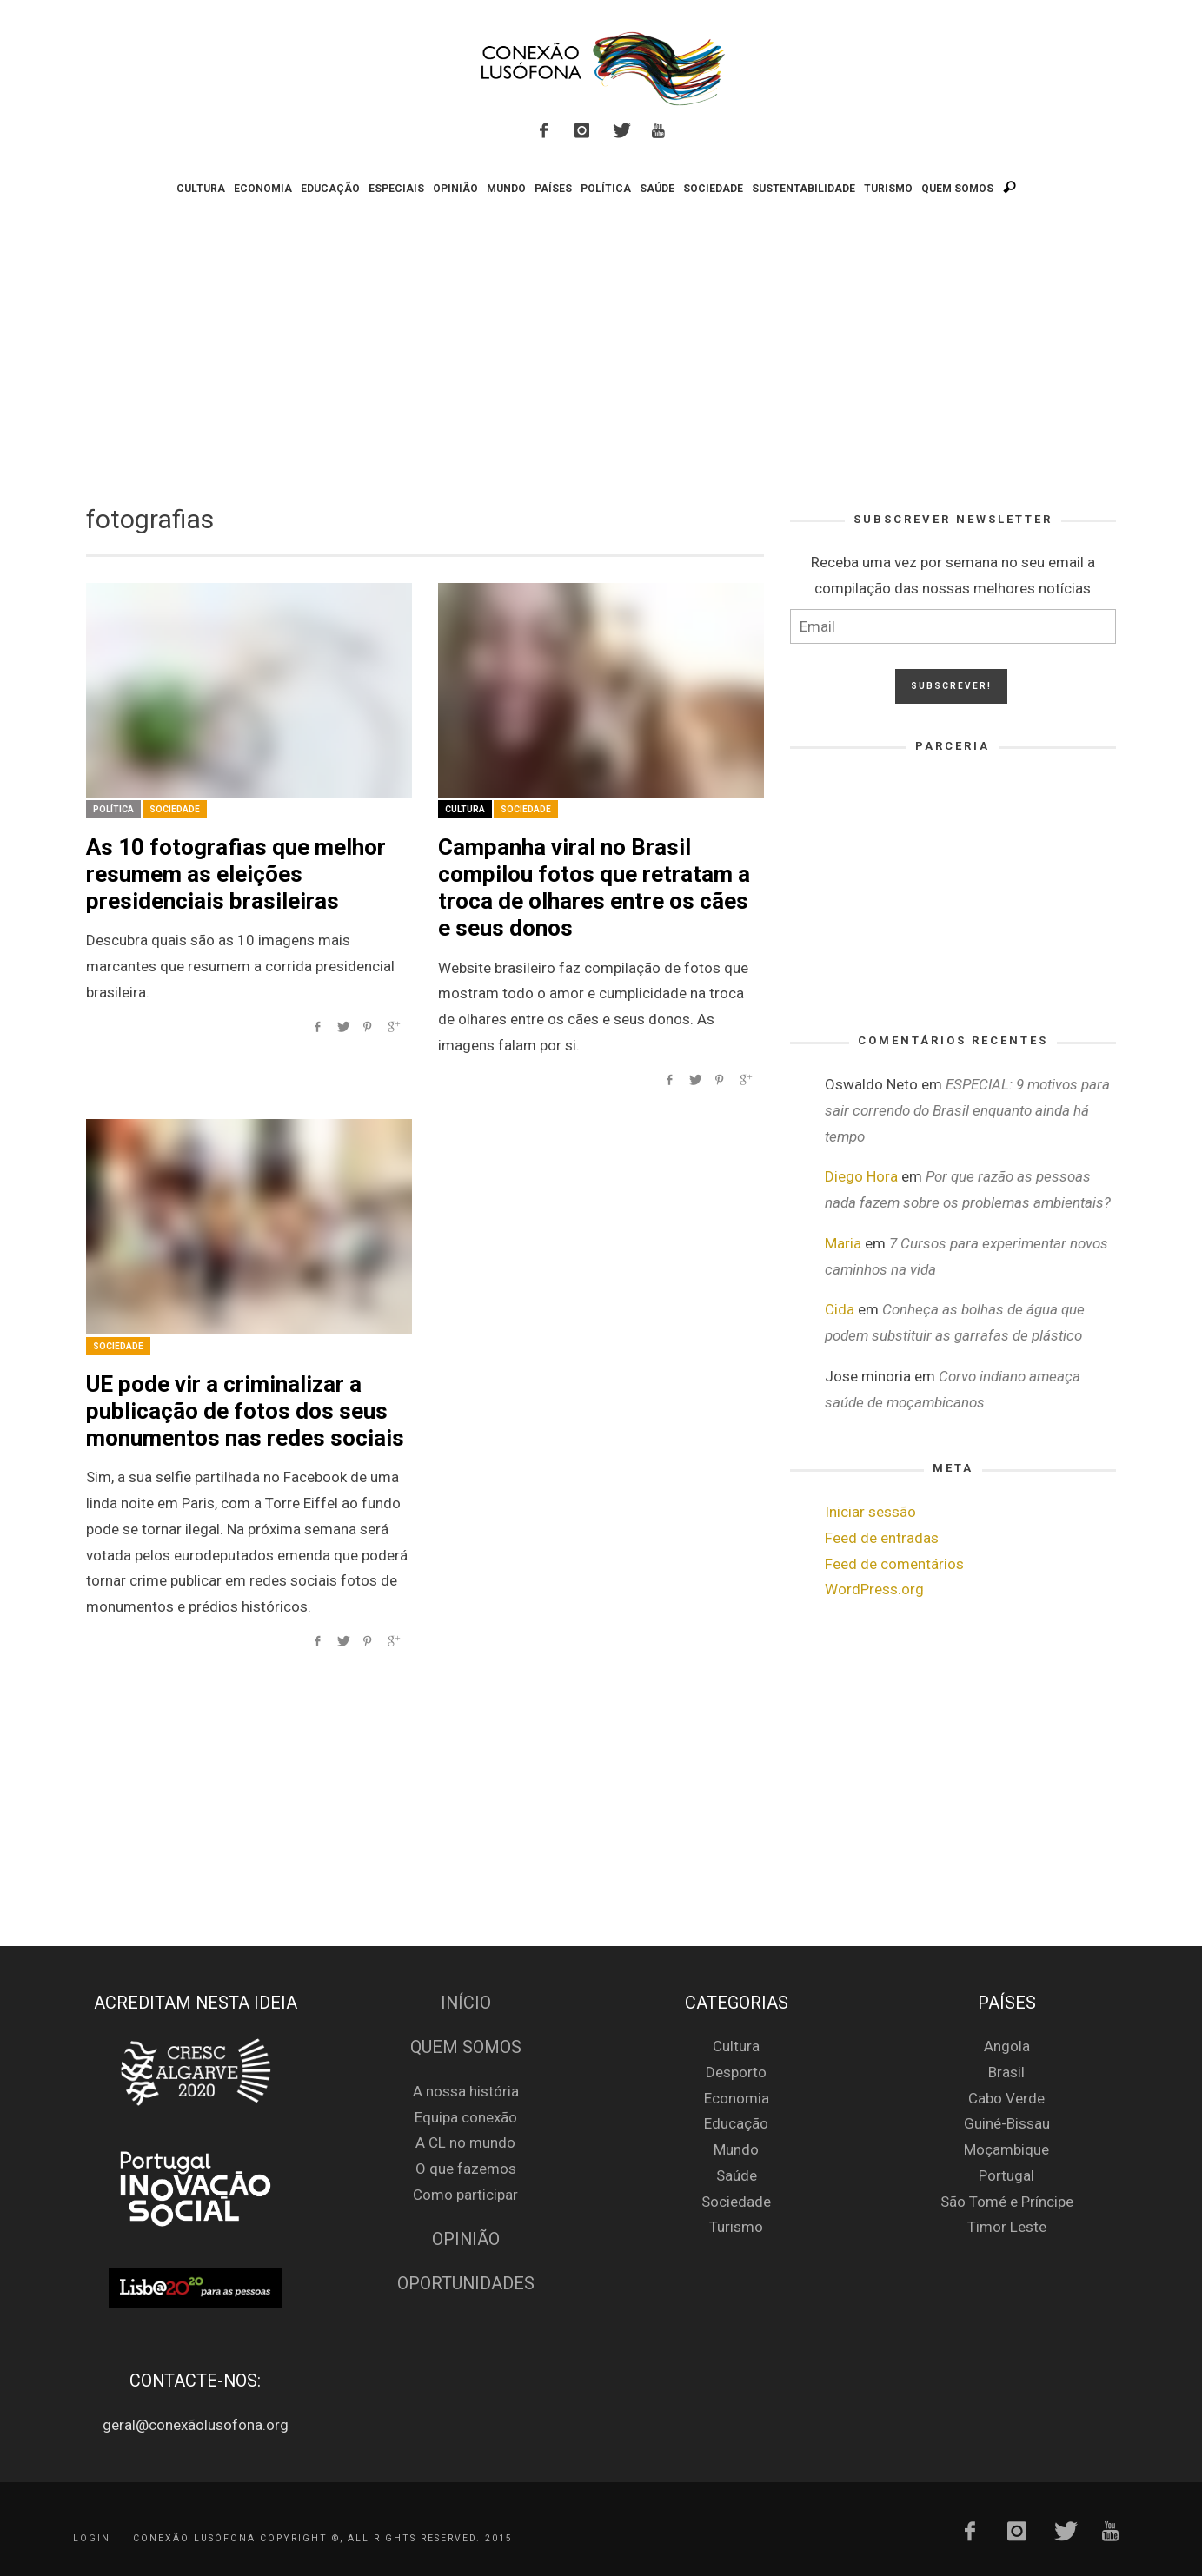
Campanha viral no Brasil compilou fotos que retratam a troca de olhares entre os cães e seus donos (594, 888)
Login (91, 2537)
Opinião (466, 2239)
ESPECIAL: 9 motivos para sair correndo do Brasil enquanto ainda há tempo (967, 1110)
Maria (843, 1243)
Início (466, 2003)
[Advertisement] (601, 345)
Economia (736, 2098)
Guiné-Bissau (1007, 2123)
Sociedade (174, 809)
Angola (1007, 2046)
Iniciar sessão (870, 1511)
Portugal (1006, 2175)
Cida (839, 1309)
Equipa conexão (466, 2117)
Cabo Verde (1006, 2098)
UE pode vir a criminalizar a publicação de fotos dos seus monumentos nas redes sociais (245, 1411)
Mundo (736, 2149)
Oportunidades (466, 2284)
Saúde (736, 2175)
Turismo (736, 2226)
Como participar (465, 2194)
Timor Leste (1006, 2226)
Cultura (465, 809)
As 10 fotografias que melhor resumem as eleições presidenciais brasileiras (236, 874)
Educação (736, 2123)
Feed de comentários (894, 1564)
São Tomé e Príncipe (1006, 2201)
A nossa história (466, 2091)
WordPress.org (874, 1589)
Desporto (736, 2072)
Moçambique (1006, 2149)
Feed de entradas (882, 1537)
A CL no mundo (465, 2142)
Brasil (1006, 2072)
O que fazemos (465, 2168)
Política (113, 809)
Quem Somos (465, 2047)
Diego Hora (861, 1176)
